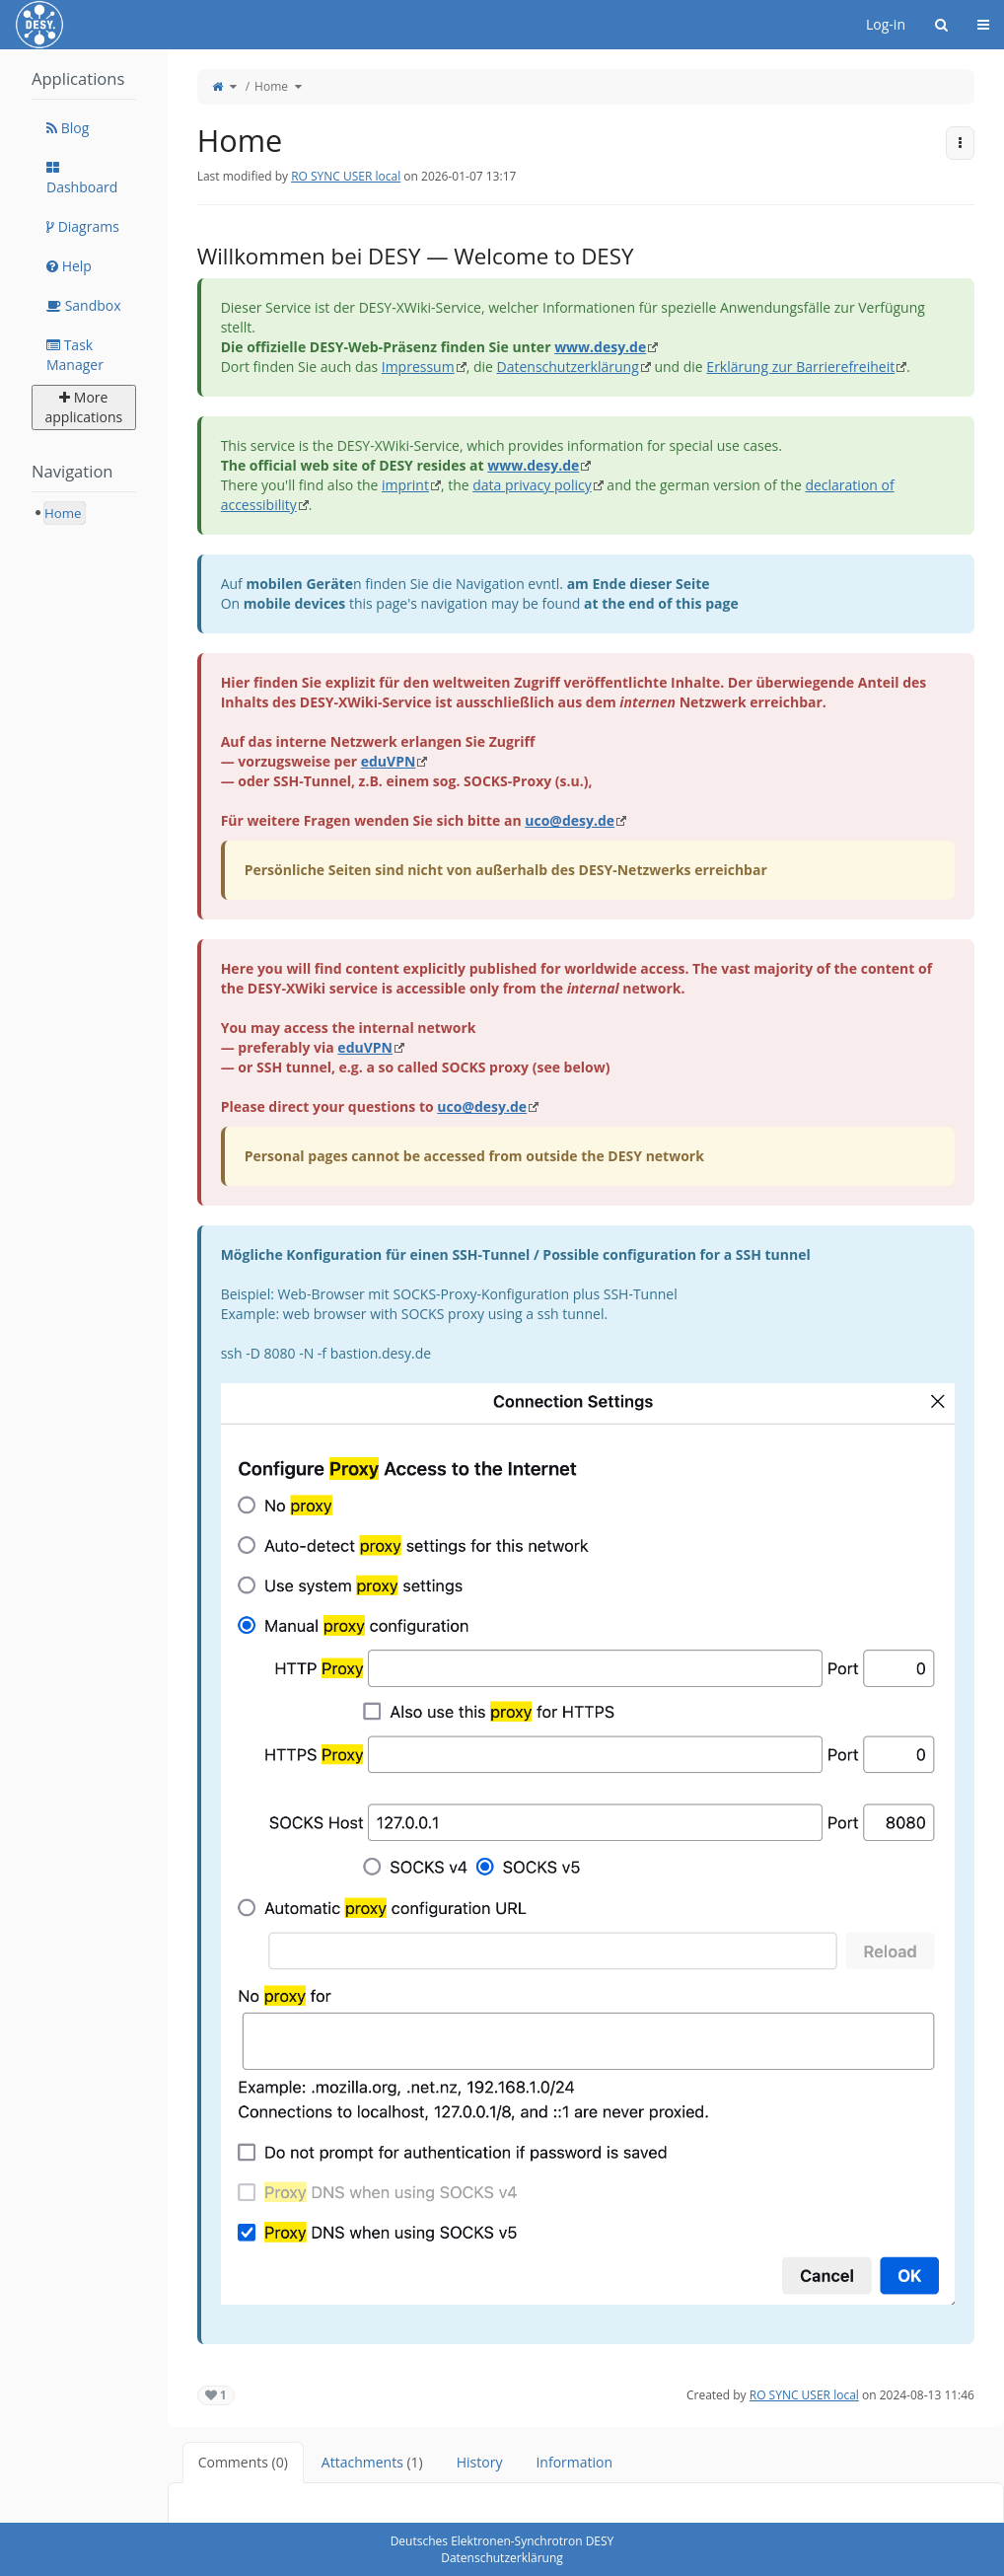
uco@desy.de (569, 820)
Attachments (372, 2462)
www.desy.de (600, 346)
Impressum (418, 366)
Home (271, 86)
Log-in (885, 24)
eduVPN (388, 761)
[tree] (84, 513)
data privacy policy (531, 485)
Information (574, 2462)
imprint (405, 485)
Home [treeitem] (63, 513)
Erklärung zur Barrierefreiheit (800, 366)
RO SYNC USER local (345, 176)
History (480, 2462)
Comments (243, 2462)
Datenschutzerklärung (568, 366)
